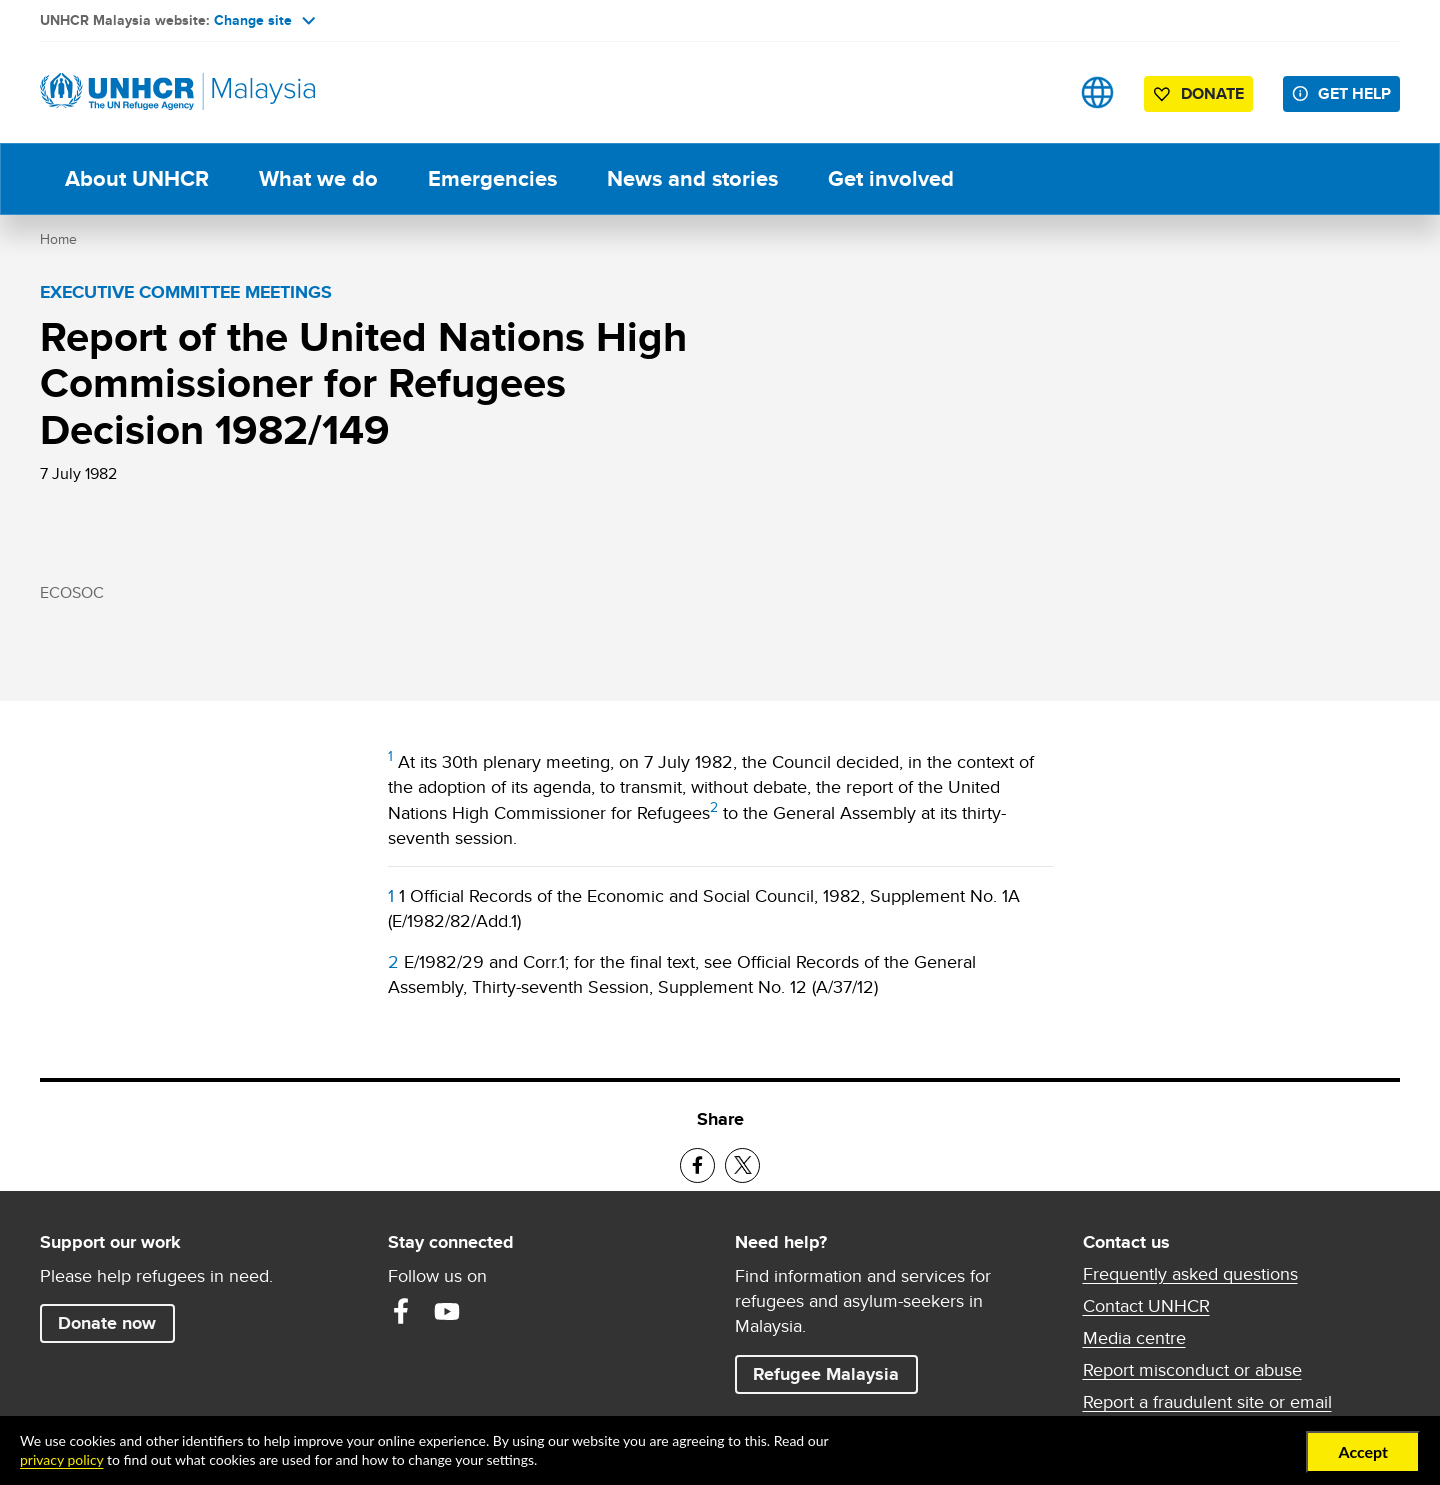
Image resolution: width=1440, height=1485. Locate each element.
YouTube (447, 1311)
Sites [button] (1097, 92)
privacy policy (61, 1459)
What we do (318, 178)
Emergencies (492, 178)
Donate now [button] (107, 1323)
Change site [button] (264, 20)
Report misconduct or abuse (1192, 1370)
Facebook (401, 1311)
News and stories (692, 178)
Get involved (891, 178)
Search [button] (1034, 92)
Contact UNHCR (1146, 1306)
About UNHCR (137, 178)
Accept (1363, 1451)
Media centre (1134, 1338)
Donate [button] (1212, 93)
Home (58, 239)
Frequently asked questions (1190, 1274)
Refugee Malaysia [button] (835, 1373)
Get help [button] (1359, 93)
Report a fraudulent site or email (1207, 1402)
